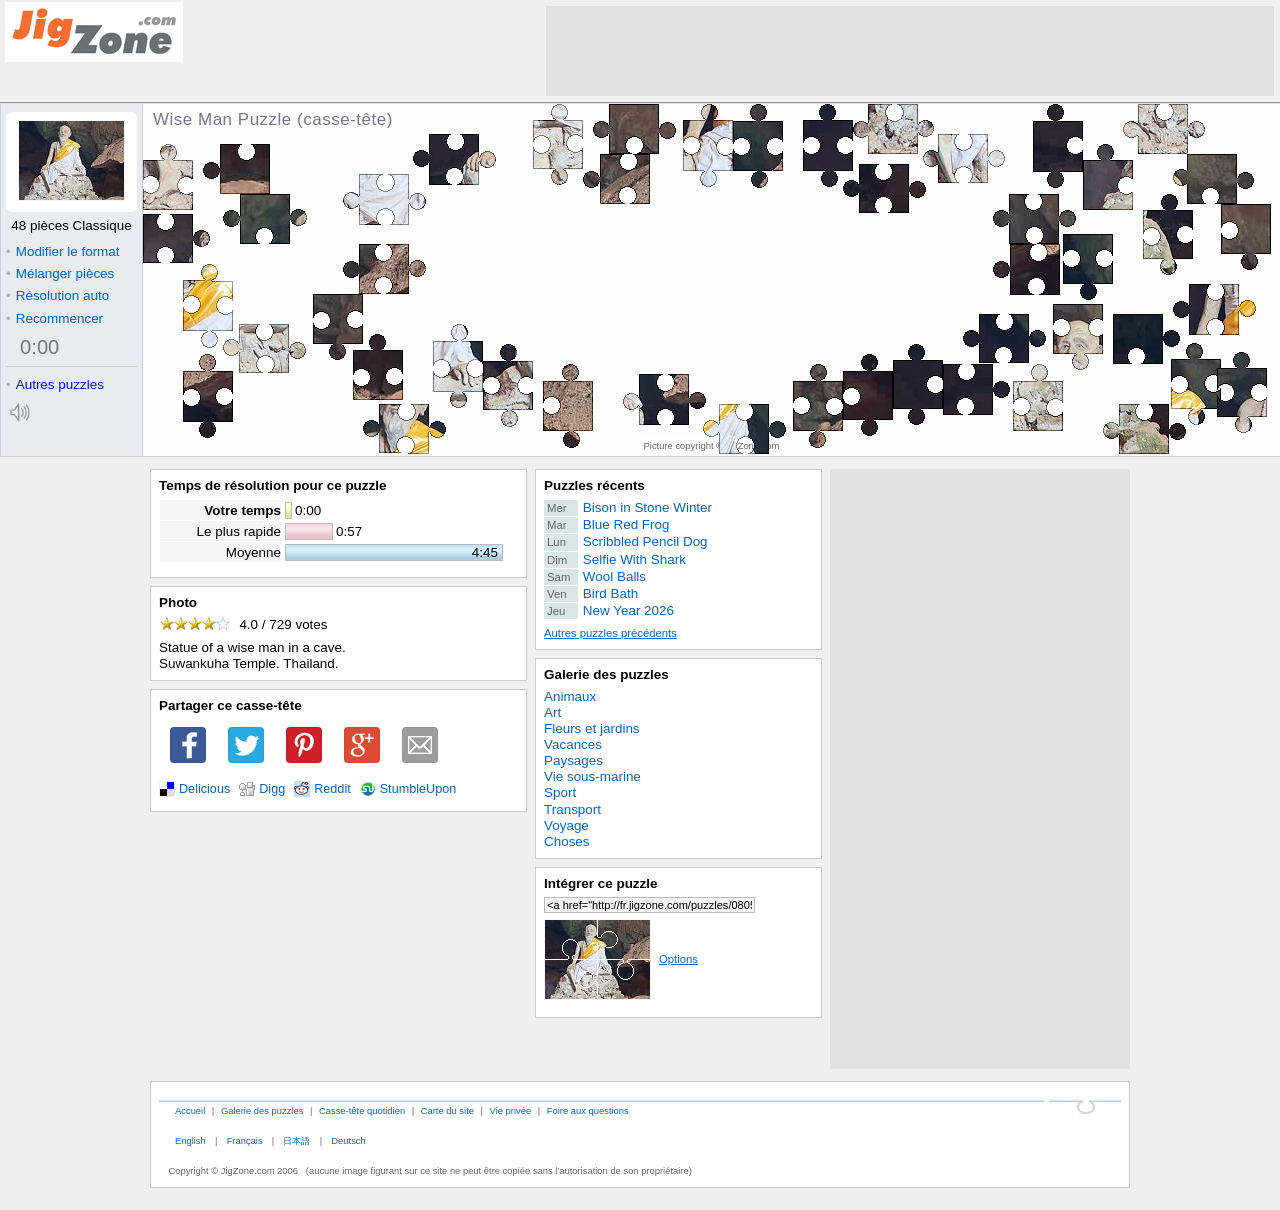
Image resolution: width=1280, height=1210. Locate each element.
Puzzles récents (594, 485)
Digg (272, 789)
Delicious (204, 789)
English (190, 1140)
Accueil (190, 1110)
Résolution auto (57, 295)
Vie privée (511, 1110)
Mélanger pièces (60, 273)
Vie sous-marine (592, 776)
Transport (572, 809)
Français (245, 1140)
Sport (560, 792)
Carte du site (447, 1110)
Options (621, 959)
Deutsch (348, 1140)
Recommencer (54, 318)
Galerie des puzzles (606, 674)
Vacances (573, 744)
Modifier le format (63, 251)
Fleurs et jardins (592, 728)
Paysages (573, 760)
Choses (567, 841)
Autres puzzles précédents (610, 633)
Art (552, 712)
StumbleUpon (418, 789)
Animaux (570, 696)
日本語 (296, 1140)
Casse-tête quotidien (362, 1110)
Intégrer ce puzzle (601, 883)
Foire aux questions (588, 1110)
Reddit (332, 789)
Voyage (566, 825)
